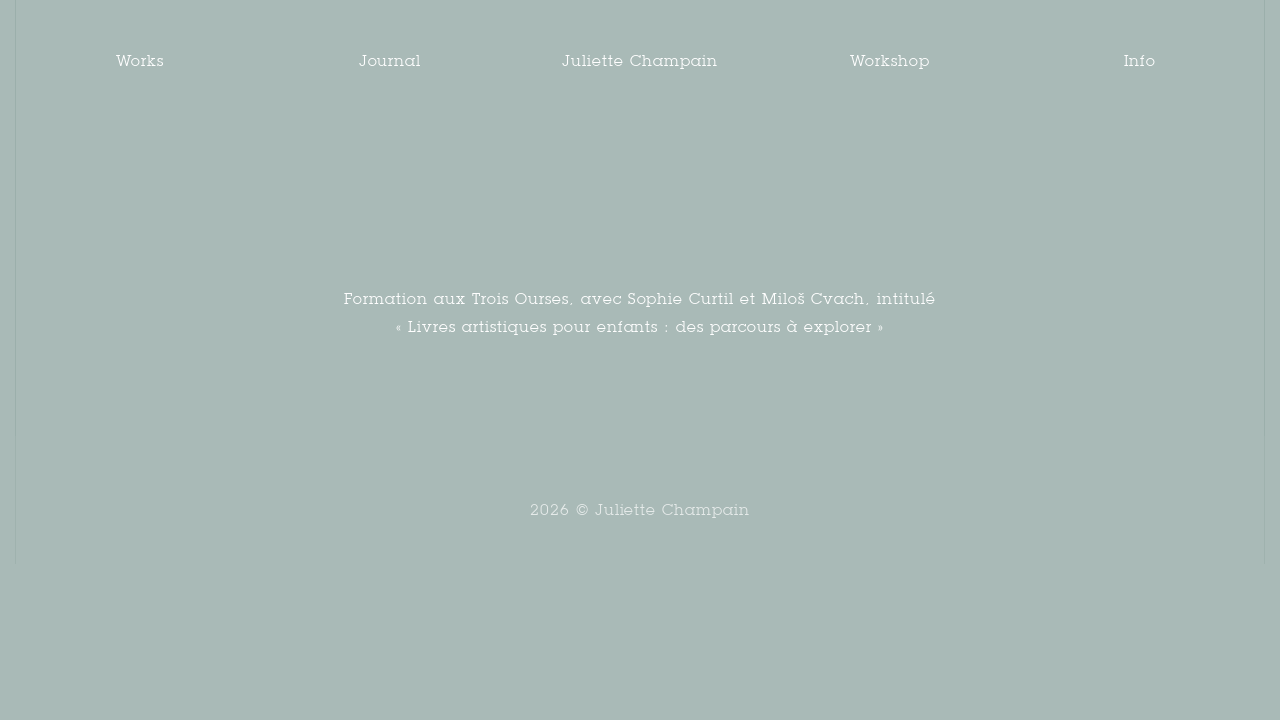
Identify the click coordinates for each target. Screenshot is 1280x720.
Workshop (890, 60)
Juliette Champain (640, 60)
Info (1140, 60)
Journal (390, 60)
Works (140, 60)
